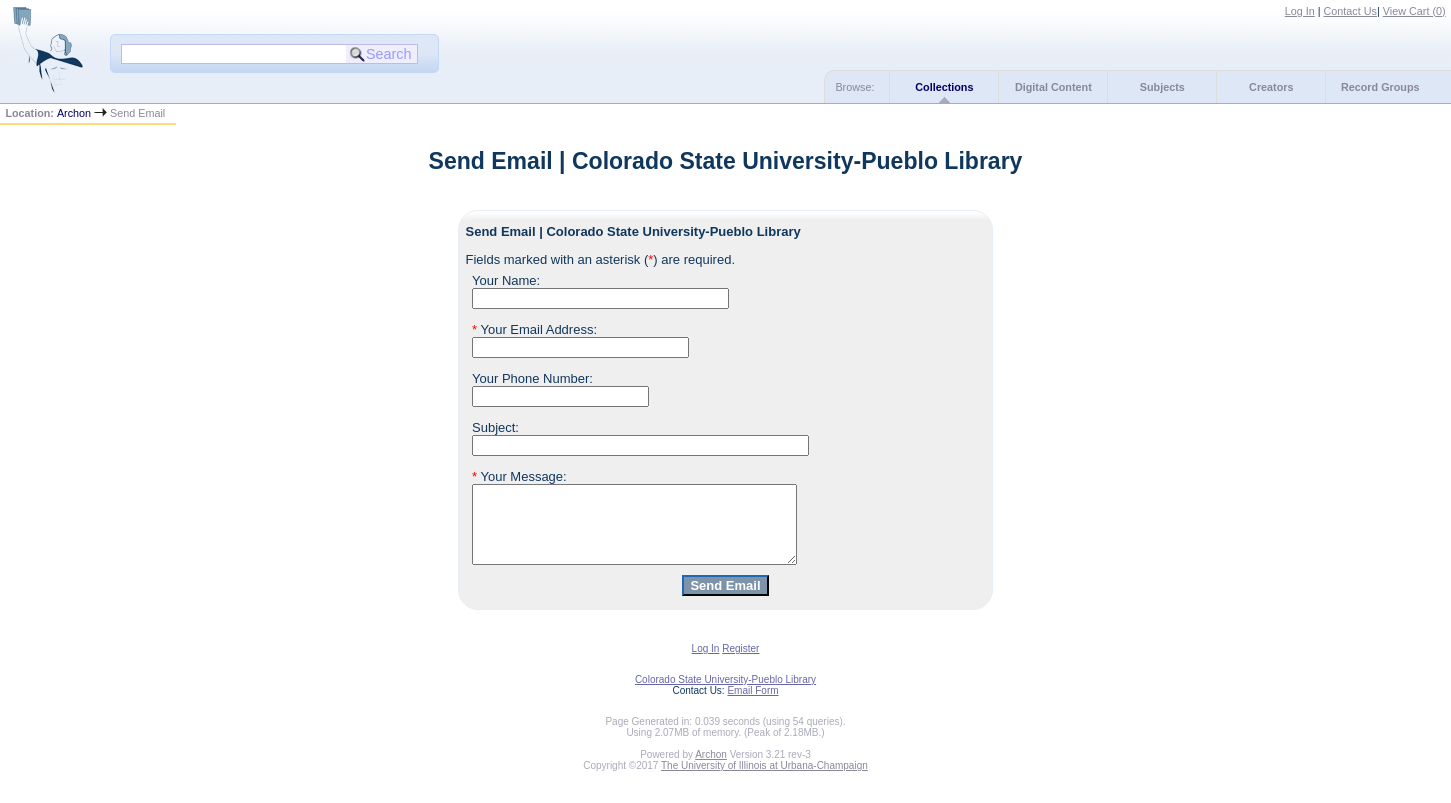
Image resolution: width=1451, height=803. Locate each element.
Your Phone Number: (532, 378)
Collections (944, 87)
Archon (74, 113)
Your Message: (519, 476)
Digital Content (1053, 87)
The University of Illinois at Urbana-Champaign (764, 780)
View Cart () (1414, 11)
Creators (1271, 87)
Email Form (752, 705)
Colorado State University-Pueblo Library (725, 694)
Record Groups (1380, 87)
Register (740, 663)
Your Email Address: (534, 329)
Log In (1300, 11)
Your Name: (506, 280)
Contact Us (1350, 11)
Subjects (1162, 87)
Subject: (495, 427)
